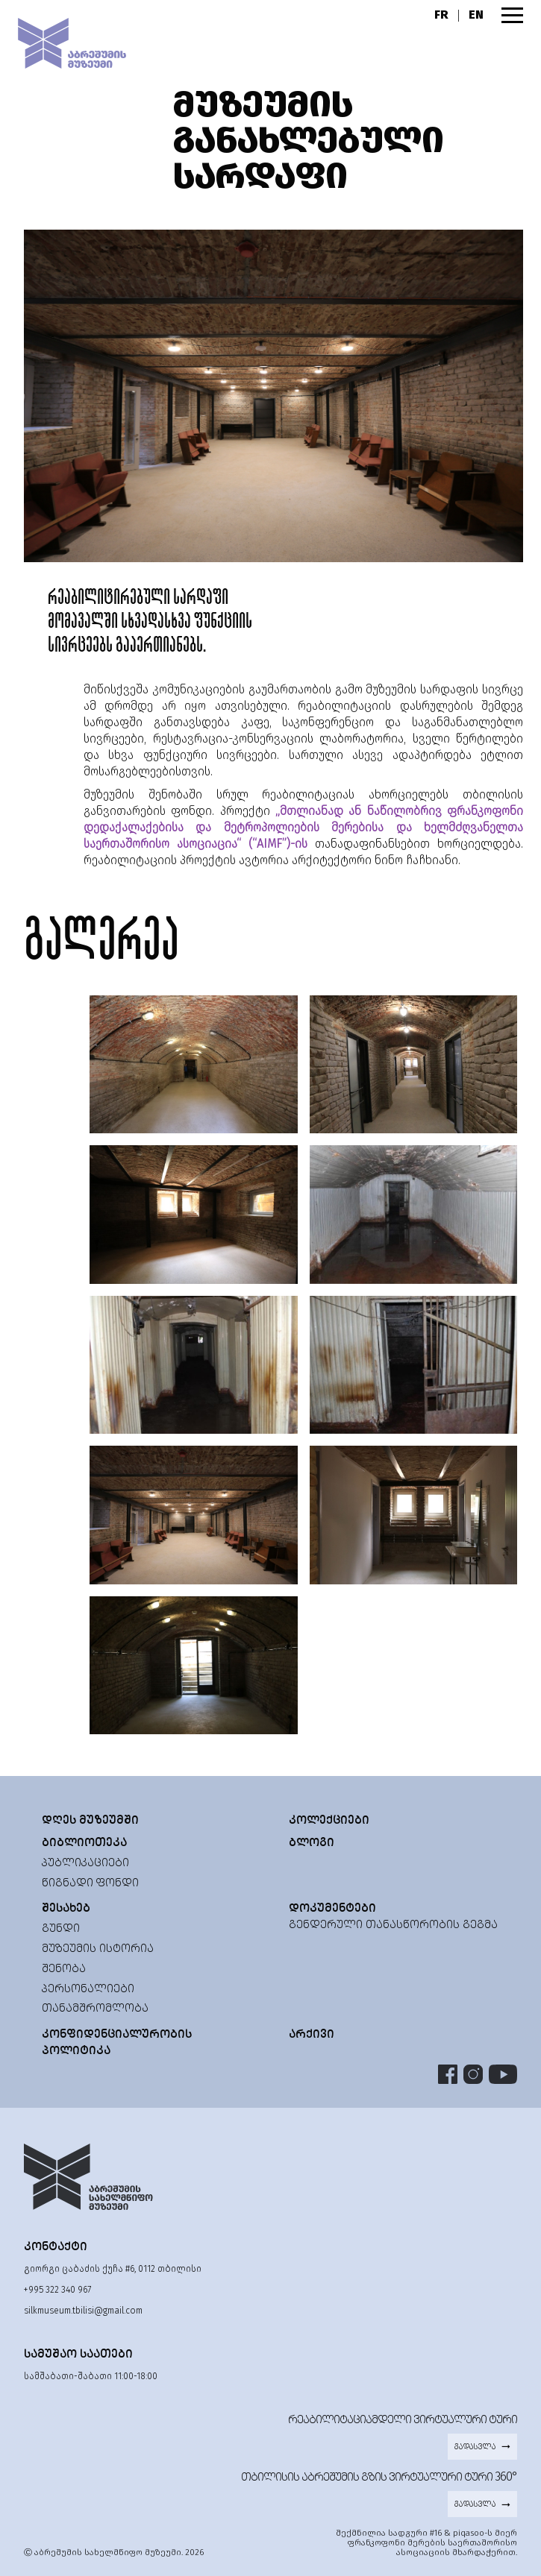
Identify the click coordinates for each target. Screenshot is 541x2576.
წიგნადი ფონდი (90, 1882)
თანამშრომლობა (95, 2007)
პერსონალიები (88, 1988)
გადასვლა (482, 2446)
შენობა (64, 1968)
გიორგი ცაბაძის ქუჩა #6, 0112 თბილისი (112, 2269)
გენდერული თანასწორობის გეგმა (393, 1924)
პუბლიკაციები (85, 1862)
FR (441, 15)
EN (476, 15)
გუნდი (61, 1928)
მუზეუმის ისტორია (98, 1948)
